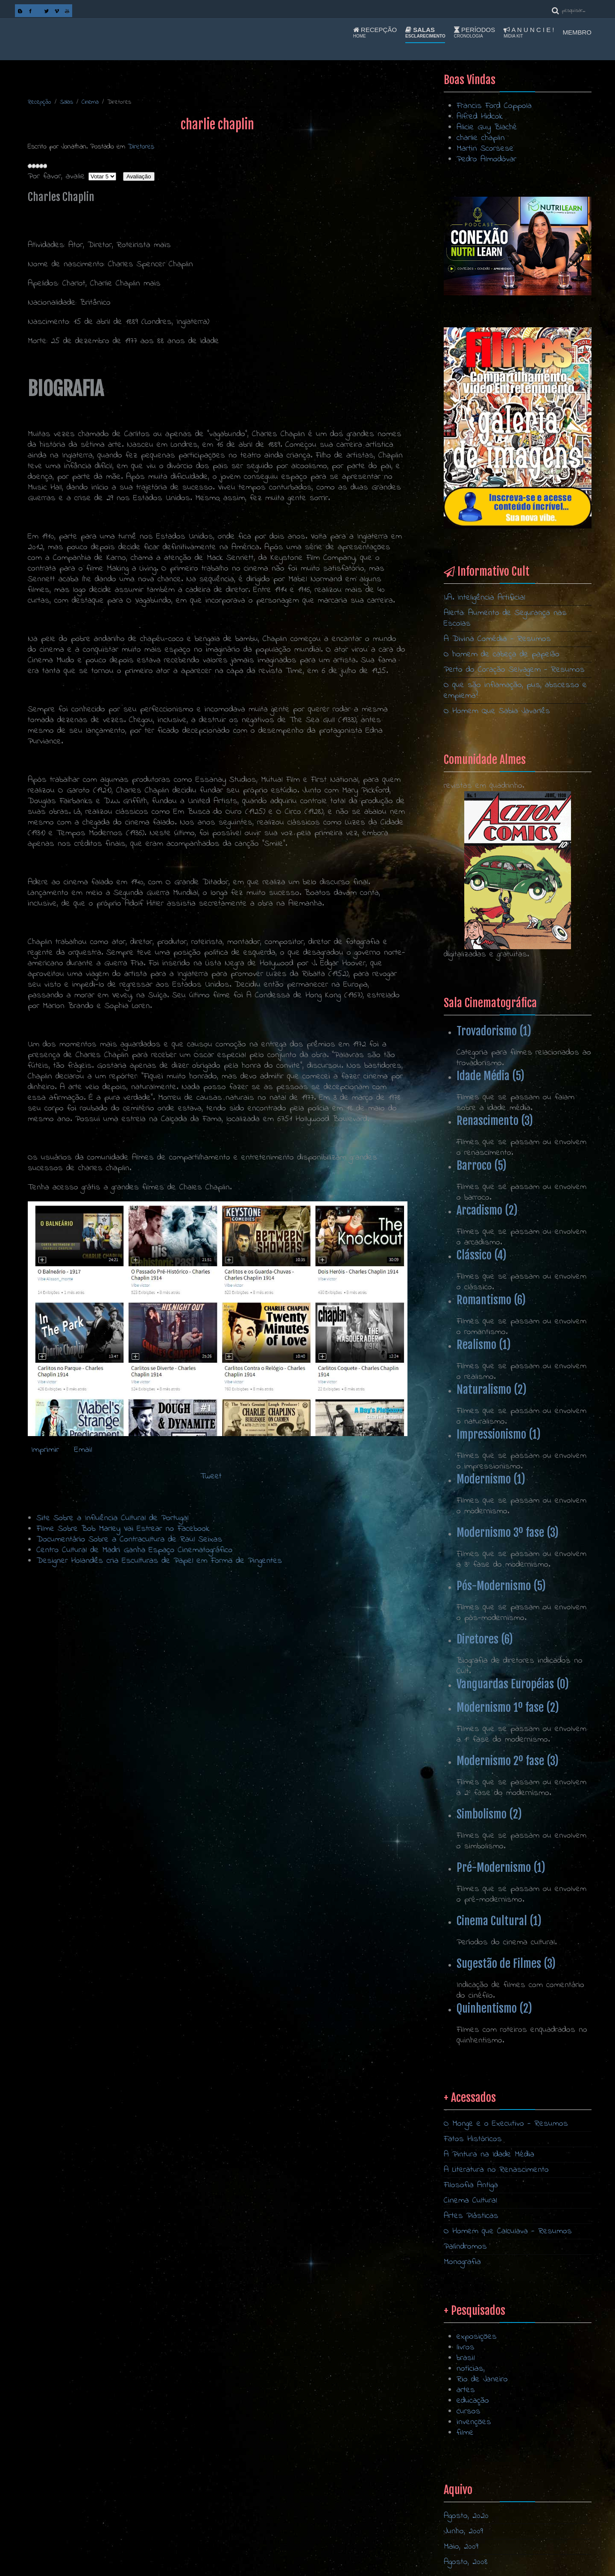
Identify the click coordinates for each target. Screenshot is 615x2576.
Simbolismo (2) (489, 1814)
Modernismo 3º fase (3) (508, 1532)
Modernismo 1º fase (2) (508, 1707)
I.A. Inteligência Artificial (484, 598)
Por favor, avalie (56, 176)
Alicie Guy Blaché (487, 127)
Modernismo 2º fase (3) (508, 1761)
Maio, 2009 (461, 2547)
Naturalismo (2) (492, 1389)
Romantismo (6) (491, 1300)
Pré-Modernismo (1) (501, 1867)
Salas (425, 32)
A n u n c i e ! (529, 32)
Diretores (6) (485, 1639)
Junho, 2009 (463, 2531)
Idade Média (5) (490, 1076)
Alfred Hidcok (480, 117)
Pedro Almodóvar (486, 159)
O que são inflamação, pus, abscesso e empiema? (515, 690)
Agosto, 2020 (466, 2516)
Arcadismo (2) (487, 1210)
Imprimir (45, 1450)
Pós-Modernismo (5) (501, 1586)
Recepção (375, 32)
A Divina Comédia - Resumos (497, 639)
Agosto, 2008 (466, 2562)
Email (81, 1450)
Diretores (141, 146)
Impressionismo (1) (499, 1434)
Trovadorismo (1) (494, 1031)
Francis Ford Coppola (494, 106)
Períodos (474, 32)
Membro (577, 32)
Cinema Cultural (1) (499, 1921)
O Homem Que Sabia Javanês (497, 711)
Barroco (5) (482, 1165)
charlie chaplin (481, 138)
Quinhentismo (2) (494, 2008)
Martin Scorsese (485, 149)
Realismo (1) (484, 1345)
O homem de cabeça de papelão (501, 654)
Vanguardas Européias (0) (513, 1684)
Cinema (90, 102)
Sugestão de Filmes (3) (506, 1963)
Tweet (211, 1476)
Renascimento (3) (495, 1121)
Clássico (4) (482, 1255)
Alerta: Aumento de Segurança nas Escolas (505, 618)
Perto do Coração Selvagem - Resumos (514, 670)
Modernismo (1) (491, 1479)
